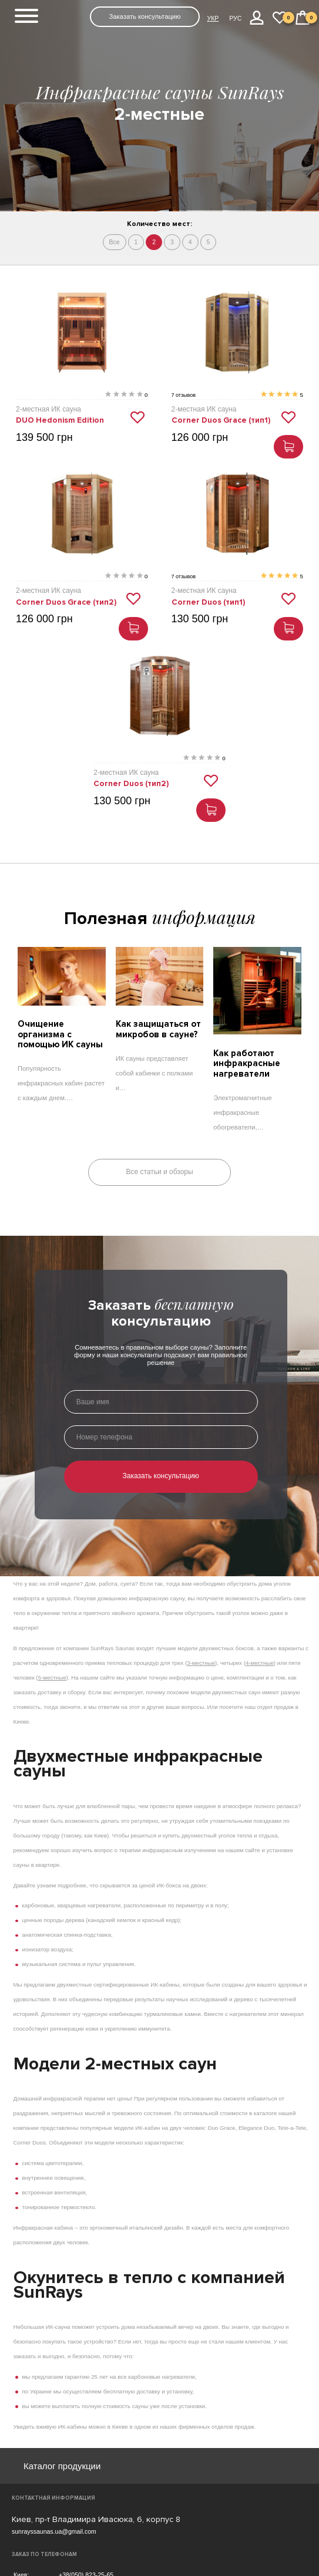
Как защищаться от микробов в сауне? (158, 1029)
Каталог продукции (61, 2466)
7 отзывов (184, 395)
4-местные (260, 1662)
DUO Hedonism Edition (60, 420)
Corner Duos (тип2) (131, 783)
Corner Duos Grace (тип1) (221, 420)
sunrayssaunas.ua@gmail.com (54, 2531)
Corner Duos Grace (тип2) (66, 602)
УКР (213, 18)
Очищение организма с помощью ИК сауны (60, 1034)
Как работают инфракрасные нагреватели (246, 1063)
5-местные (52, 1677)
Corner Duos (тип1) (208, 602)
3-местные (201, 1662)
